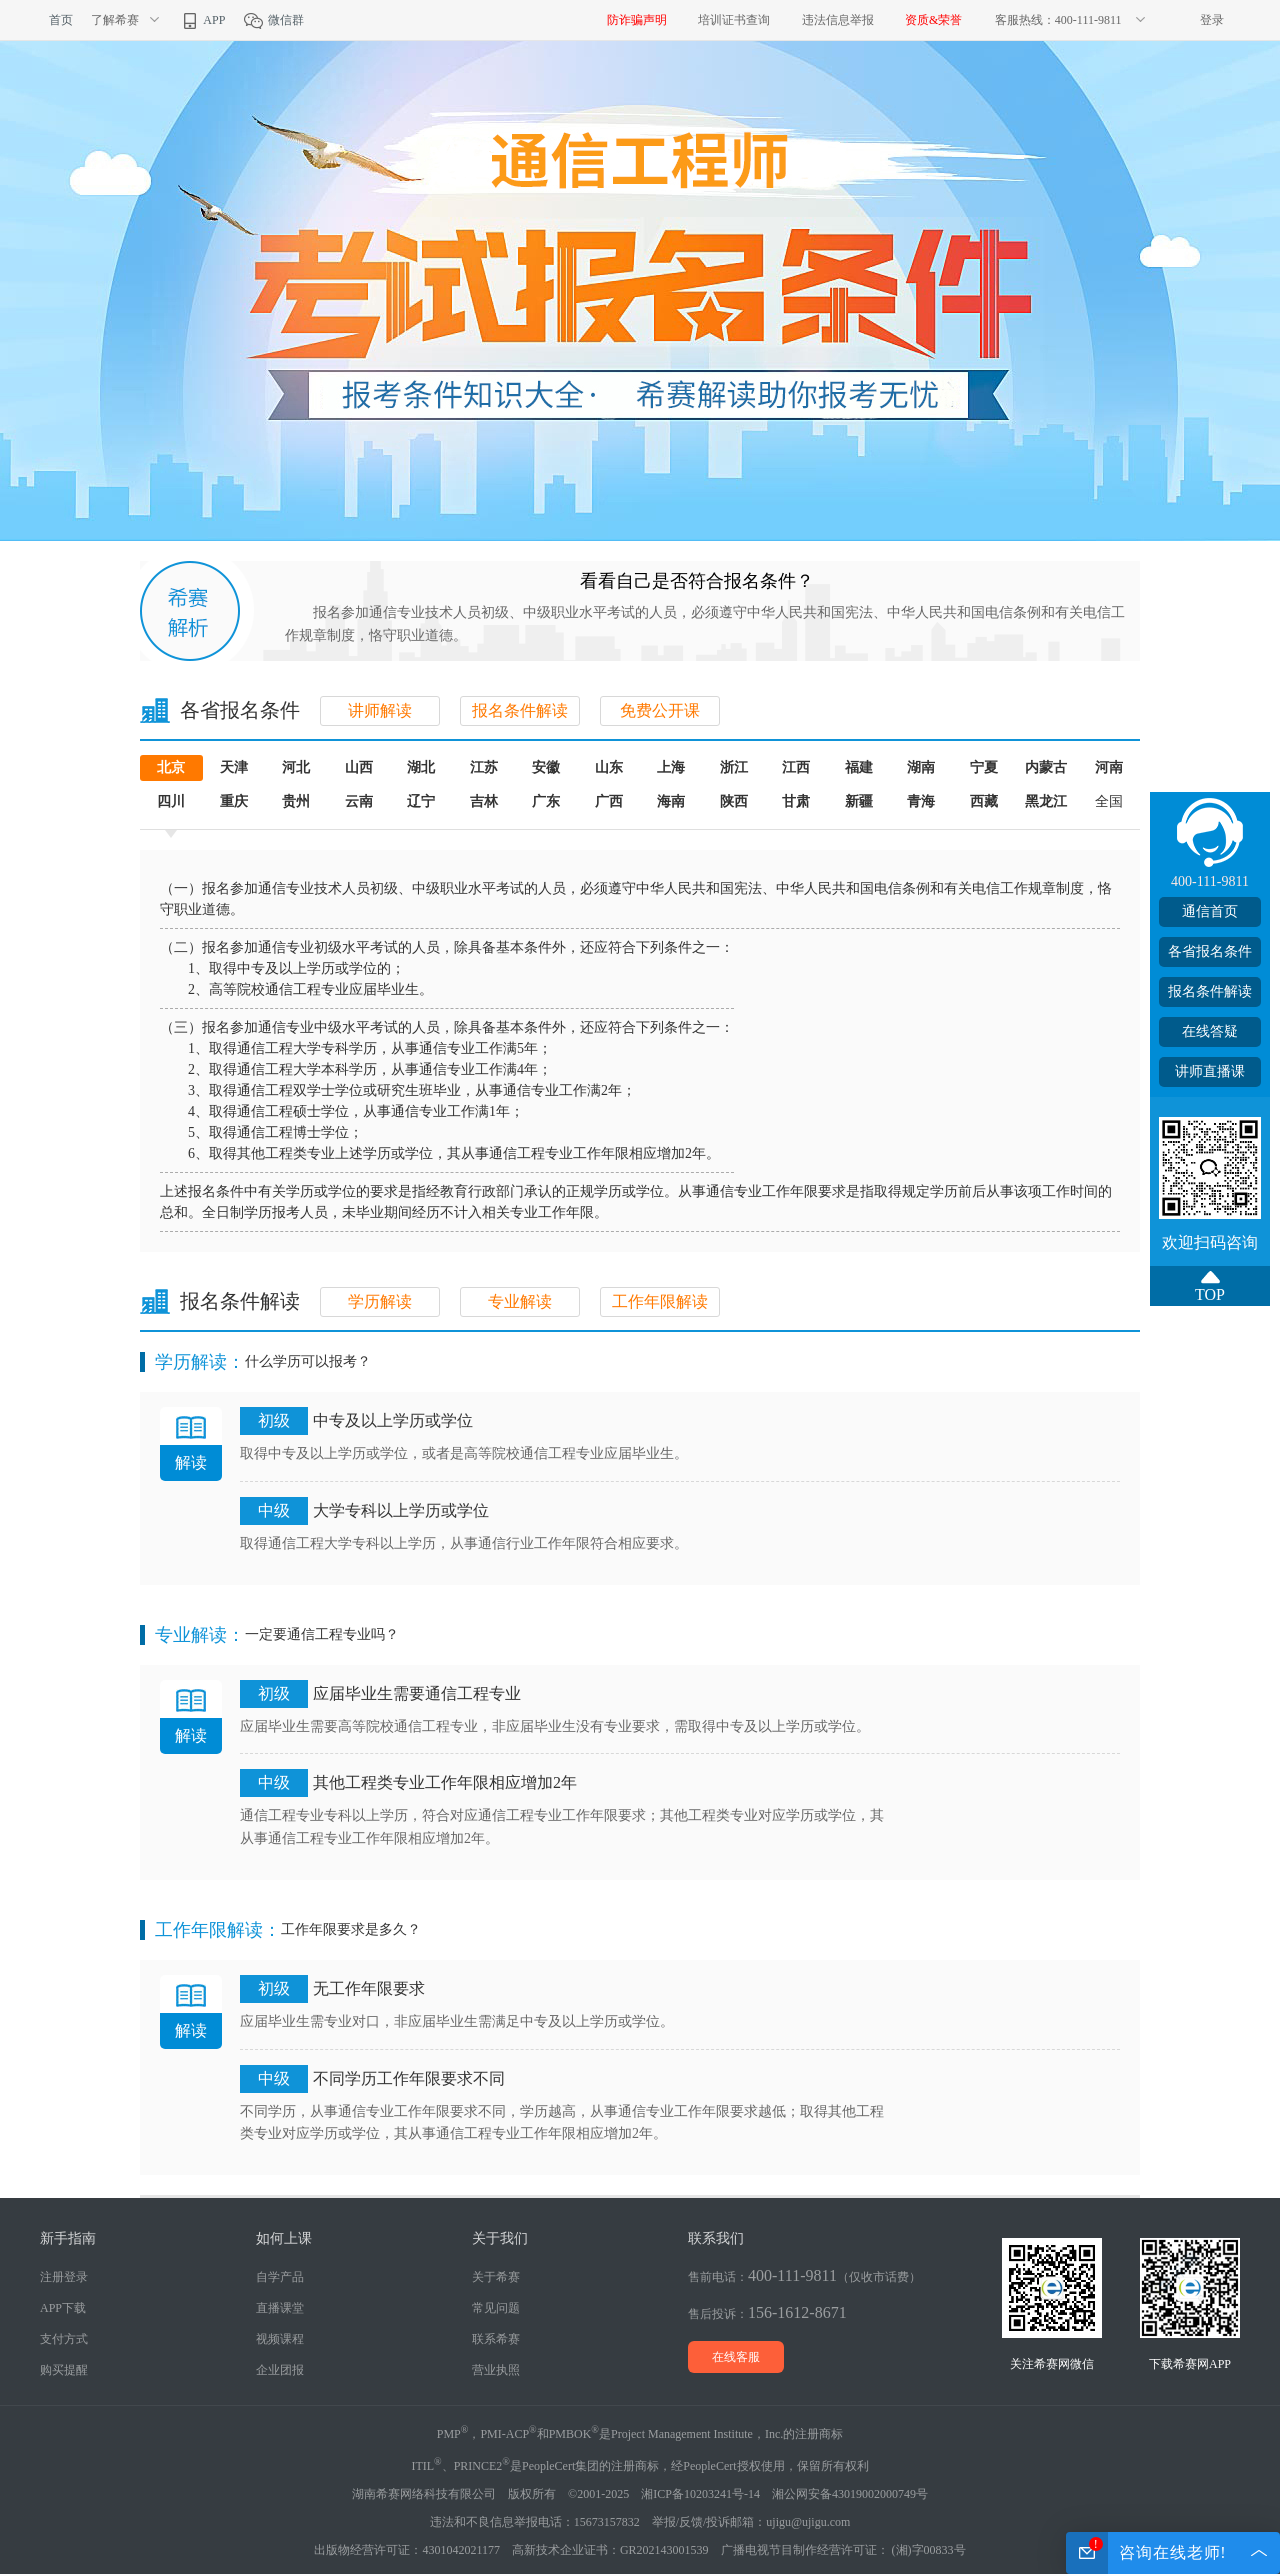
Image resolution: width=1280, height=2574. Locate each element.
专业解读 (520, 1301)
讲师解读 (380, 710)
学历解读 (380, 1301)
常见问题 (496, 2308)
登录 (1212, 20)
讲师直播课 (1210, 1071)
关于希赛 (496, 2277)
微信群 (273, 20)
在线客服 (736, 2357)
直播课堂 (280, 2308)
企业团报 (280, 2370)
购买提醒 (64, 2370)
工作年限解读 (660, 1301)
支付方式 (64, 2339)
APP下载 (63, 2308)
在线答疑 (1210, 1031)
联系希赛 (496, 2339)
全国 (1109, 801)
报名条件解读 (520, 710)
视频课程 (280, 2339)
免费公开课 (660, 710)
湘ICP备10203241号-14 (700, 2494)
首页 (61, 20)
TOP (1210, 1294)
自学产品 (280, 2277)
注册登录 (64, 2277)
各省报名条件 (1210, 951)
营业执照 (496, 2370)
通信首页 (1210, 911)
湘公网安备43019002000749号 (850, 2494)
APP (202, 20)
